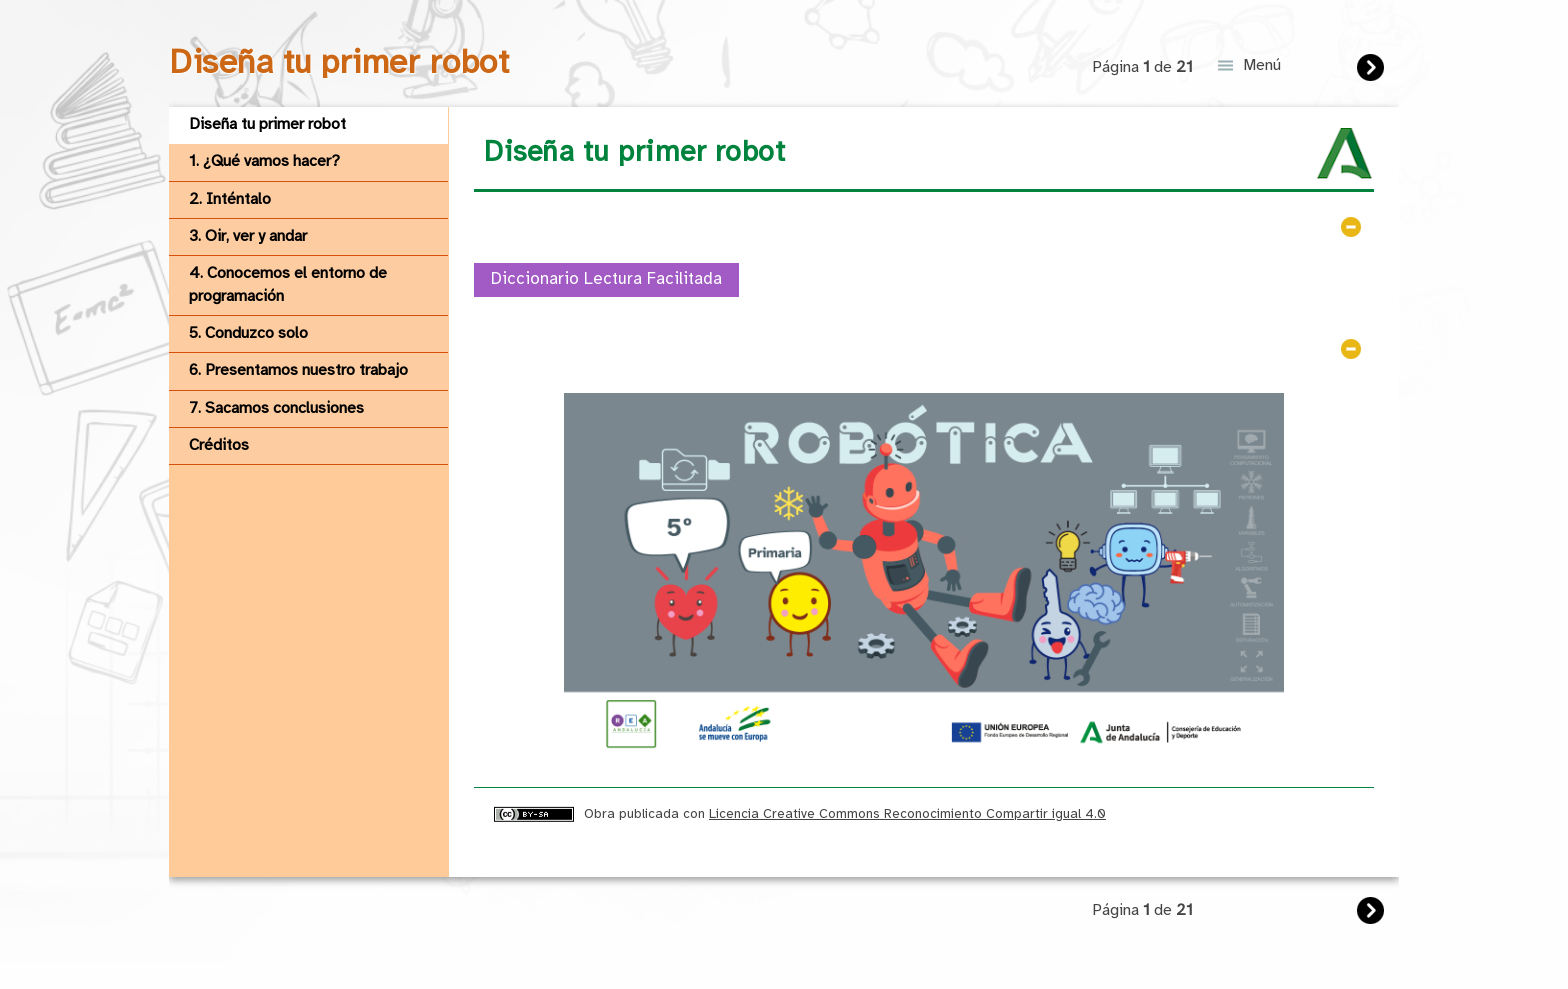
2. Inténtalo (230, 199)
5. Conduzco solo (248, 333)
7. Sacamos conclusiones (276, 408)
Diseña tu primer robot (267, 124)
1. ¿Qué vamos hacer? (264, 161)
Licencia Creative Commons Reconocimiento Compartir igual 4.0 (907, 814)
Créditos (219, 445)
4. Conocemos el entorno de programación (288, 284)
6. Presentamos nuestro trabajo (298, 370)
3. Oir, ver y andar (248, 236)
